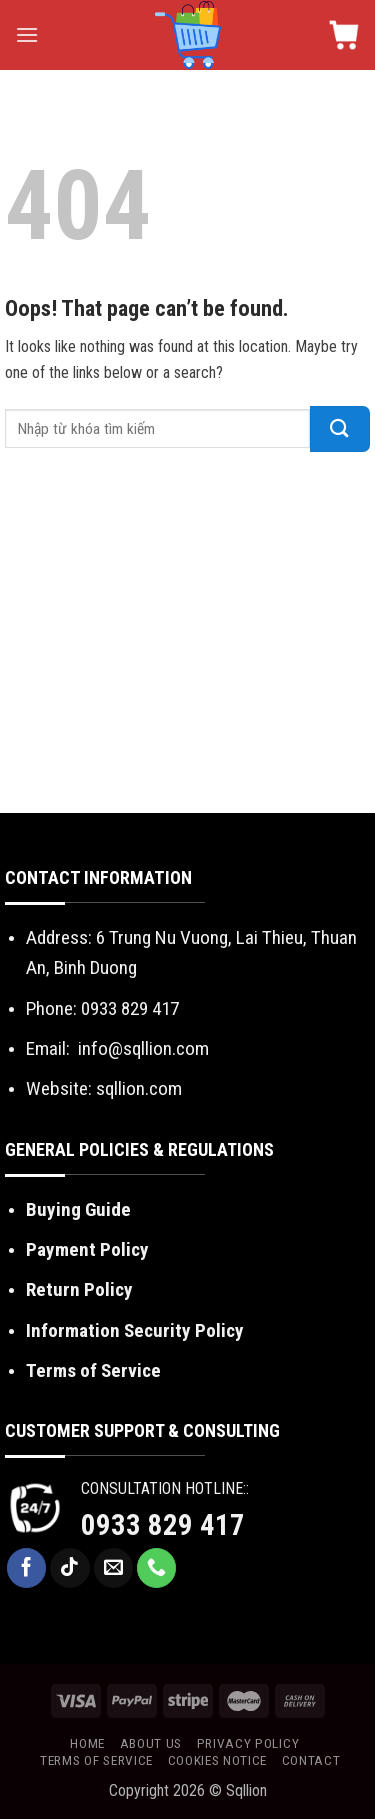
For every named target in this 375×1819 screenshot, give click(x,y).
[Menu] (27, 34)
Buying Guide (78, 1209)
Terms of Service (93, 1370)
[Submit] (340, 429)
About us (151, 1743)
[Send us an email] (114, 1568)
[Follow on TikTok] (70, 1568)
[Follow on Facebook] (27, 1568)
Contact (311, 1760)
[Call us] (157, 1568)
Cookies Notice (218, 1760)
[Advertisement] (187, 637)
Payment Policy (87, 1249)
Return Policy (79, 1289)
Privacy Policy (248, 1743)
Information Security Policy (135, 1330)
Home (87, 1743)
